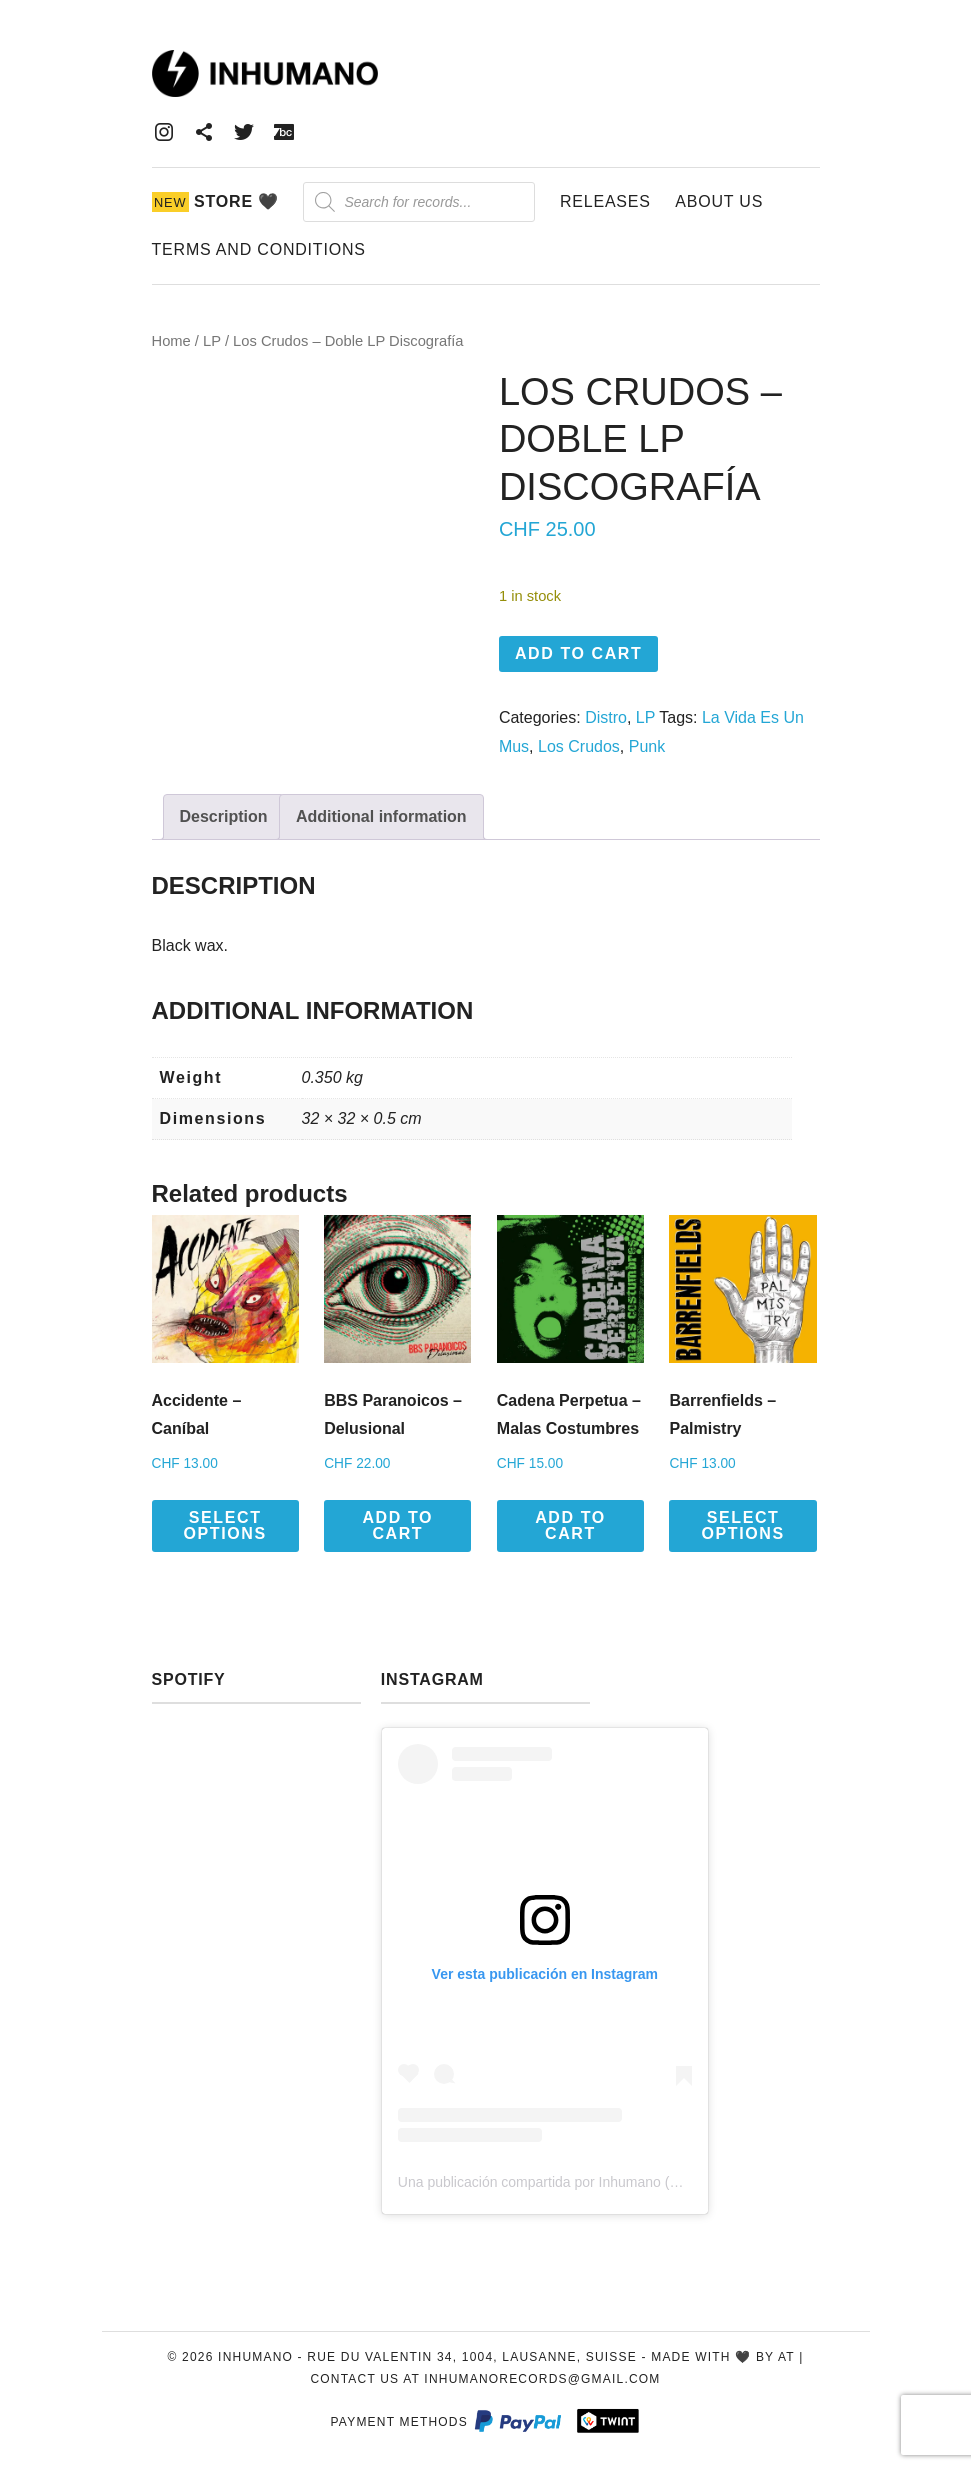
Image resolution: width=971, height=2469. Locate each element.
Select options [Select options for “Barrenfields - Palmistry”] (743, 1525)
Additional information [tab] (381, 816)
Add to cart (579, 653)
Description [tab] (224, 816)
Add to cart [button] (397, 1525)
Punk (647, 746)
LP (212, 341)
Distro (606, 717)
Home (171, 341)
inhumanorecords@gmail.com (542, 2379)
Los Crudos (579, 746)
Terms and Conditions (259, 249)
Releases (605, 201)
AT (786, 2357)
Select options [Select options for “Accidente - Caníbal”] (225, 1525)
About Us (719, 201)
